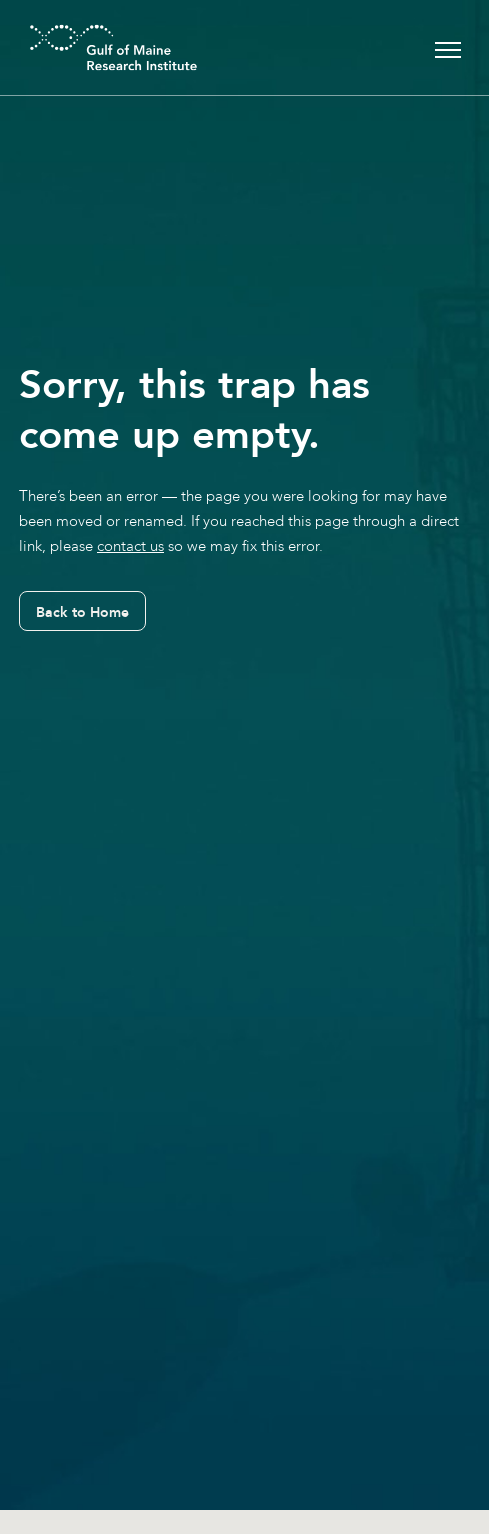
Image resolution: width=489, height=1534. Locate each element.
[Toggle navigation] (448, 47)
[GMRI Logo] (89, 47)
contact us (130, 546)
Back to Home (82, 612)
